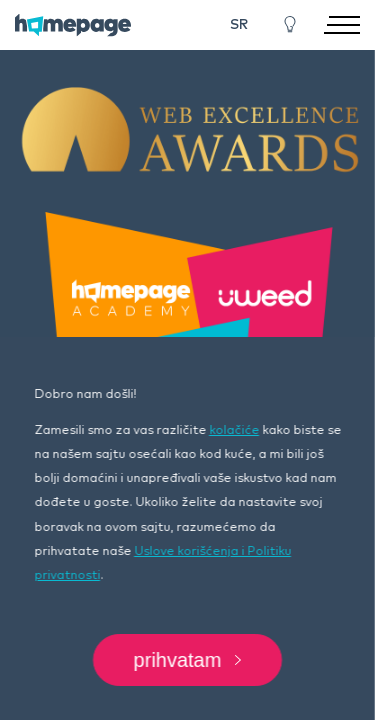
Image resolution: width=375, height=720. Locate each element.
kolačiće (234, 430)
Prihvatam (188, 660)
